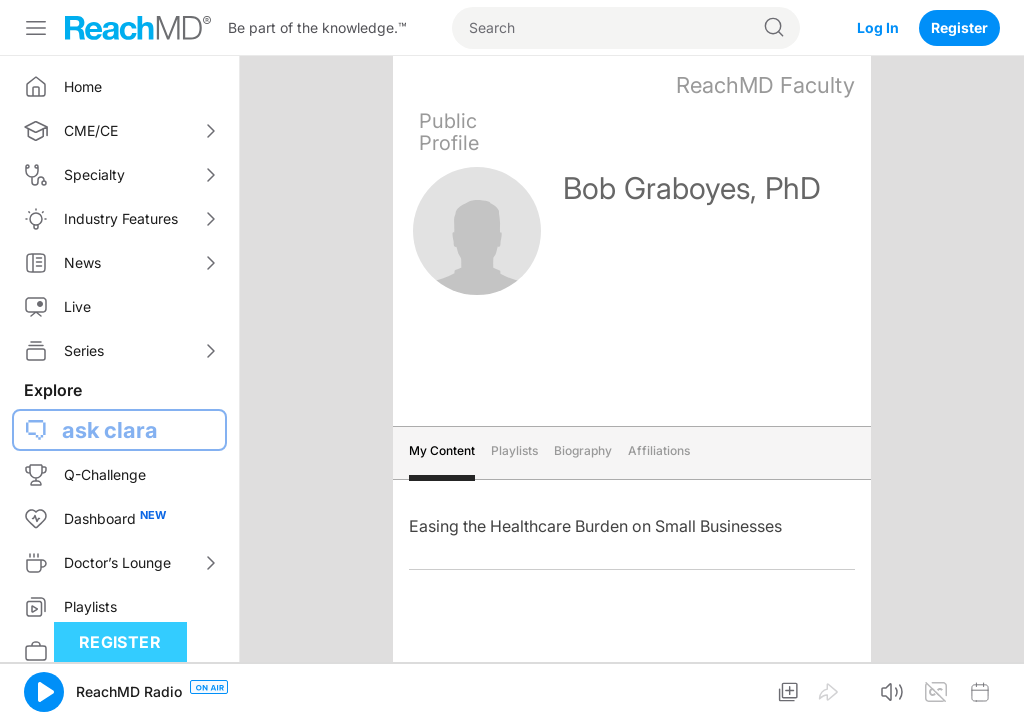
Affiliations (659, 450)
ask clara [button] (110, 430)
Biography (583, 450)
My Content (442, 450)
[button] (44, 692)
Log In (878, 27)
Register (959, 27)
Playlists (514, 450)
